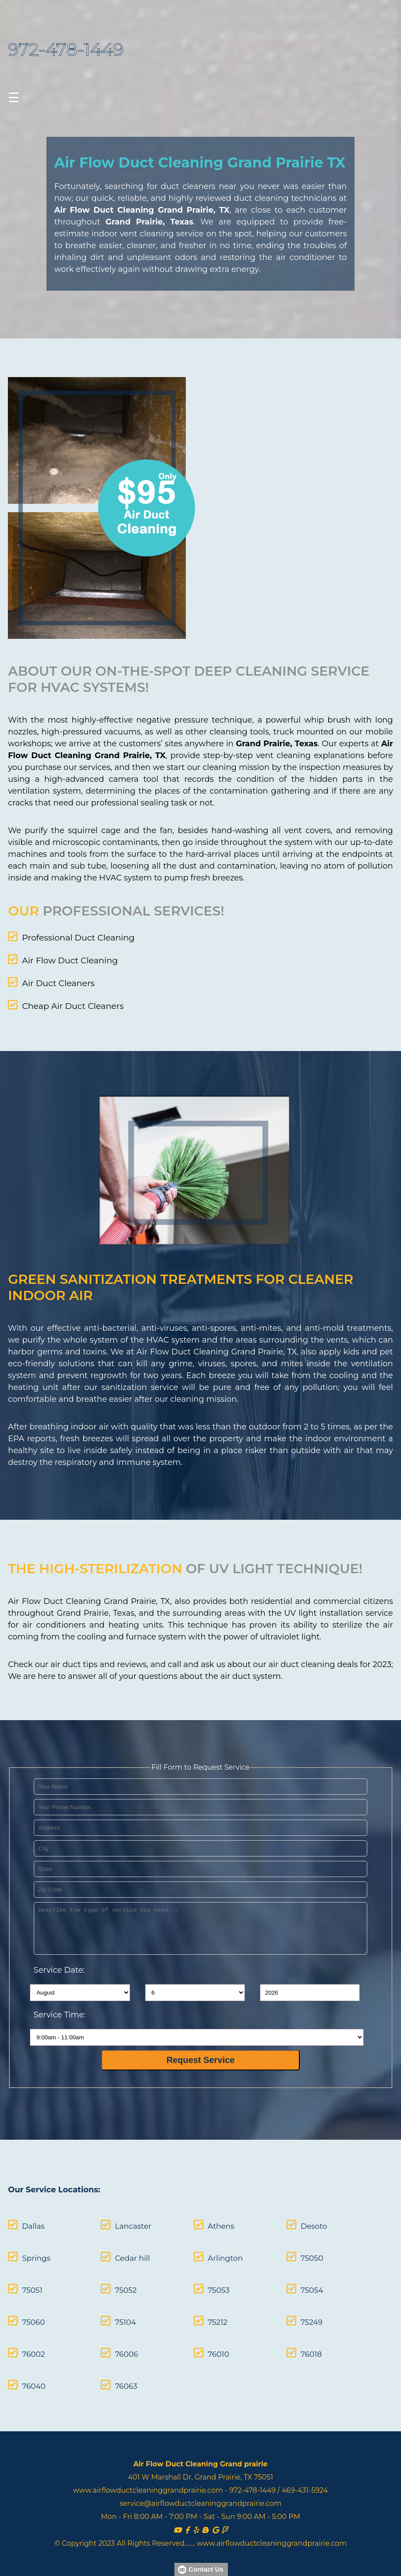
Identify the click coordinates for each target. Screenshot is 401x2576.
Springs (36, 2249)
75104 (117, 2313)
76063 (118, 2377)
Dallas (33, 2217)
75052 (118, 2281)
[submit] (200, 2050)
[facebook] (187, 2521)
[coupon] (107, 510)
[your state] (201, 1859)
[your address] (201, 1818)
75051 (32, 2281)
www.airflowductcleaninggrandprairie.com (148, 2481)
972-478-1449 (66, 49)
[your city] (201, 1838)
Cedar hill (124, 2249)
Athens (205, 2217)
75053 (202, 2281)
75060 (33, 2313)
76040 (34, 2377)
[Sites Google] (215, 2521)
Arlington (209, 2249)
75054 (287, 2281)
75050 (287, 2249)
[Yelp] (196, 2521)
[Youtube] (177, 2521)
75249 (287, 2313)
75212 (201, 2313)
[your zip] (201, 1879)
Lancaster (125, 2217)
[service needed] (201, 1918)
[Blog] (205, 2521)
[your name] (201, 1776)
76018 (286, 2345)
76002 (33, 2345)
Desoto (289, 2217)
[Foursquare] (224, 2521)
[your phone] (201, 1797)
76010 (202, 2345)
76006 (118, 2345)
